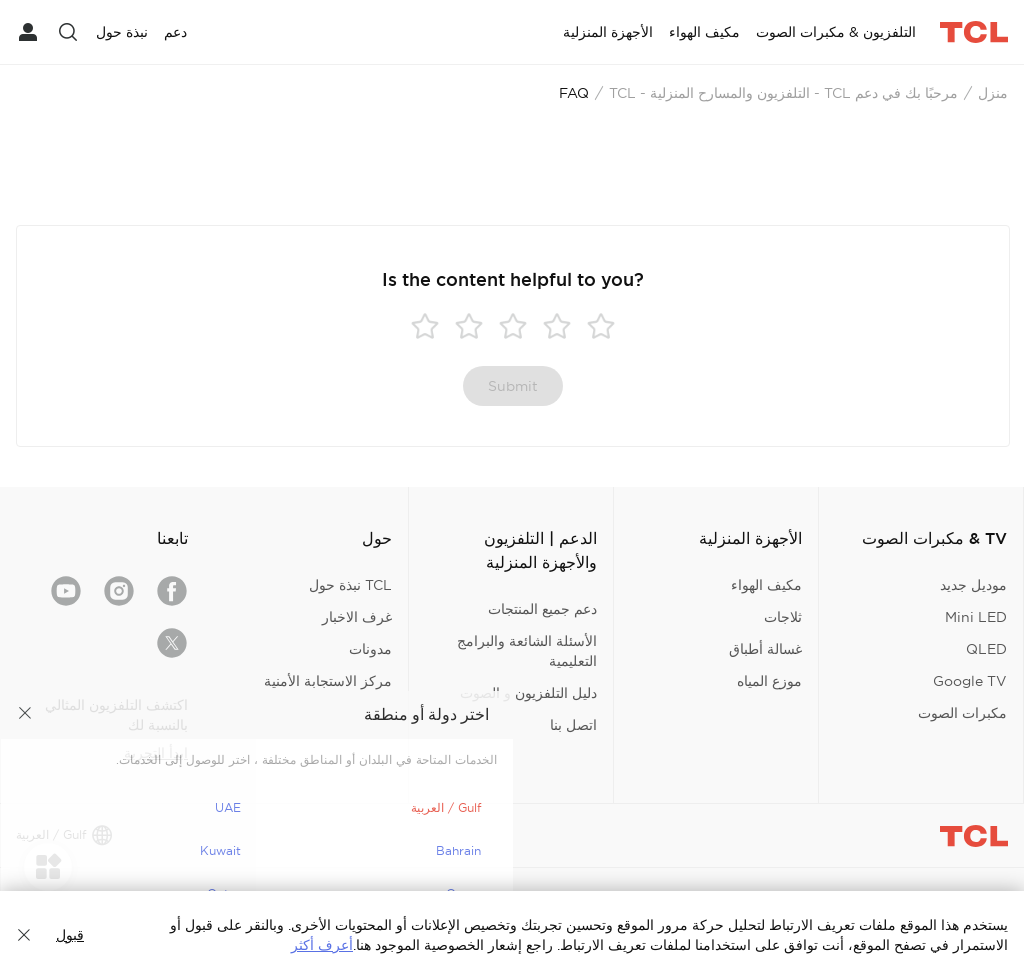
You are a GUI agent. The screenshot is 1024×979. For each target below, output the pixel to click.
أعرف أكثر (322, 945)
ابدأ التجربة (156, 753)
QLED (986, 649)
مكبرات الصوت (962, 713)
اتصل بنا (573, 725)
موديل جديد (973, 585)
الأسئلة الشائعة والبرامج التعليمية (527, 651)
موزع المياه (769, 681)
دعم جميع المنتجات (542, 609)
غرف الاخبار (357, 617)
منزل (993, 93)
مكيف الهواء (766, 585)
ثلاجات (783, 617)
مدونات (370, 649)
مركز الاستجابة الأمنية (328, 681)
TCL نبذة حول (350, 585)
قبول (70, 935)
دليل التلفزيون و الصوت (528, 693)
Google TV (970, 681)
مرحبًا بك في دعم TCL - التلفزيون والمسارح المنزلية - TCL (783, 93)
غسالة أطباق (765, 649)
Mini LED (976, 617)
